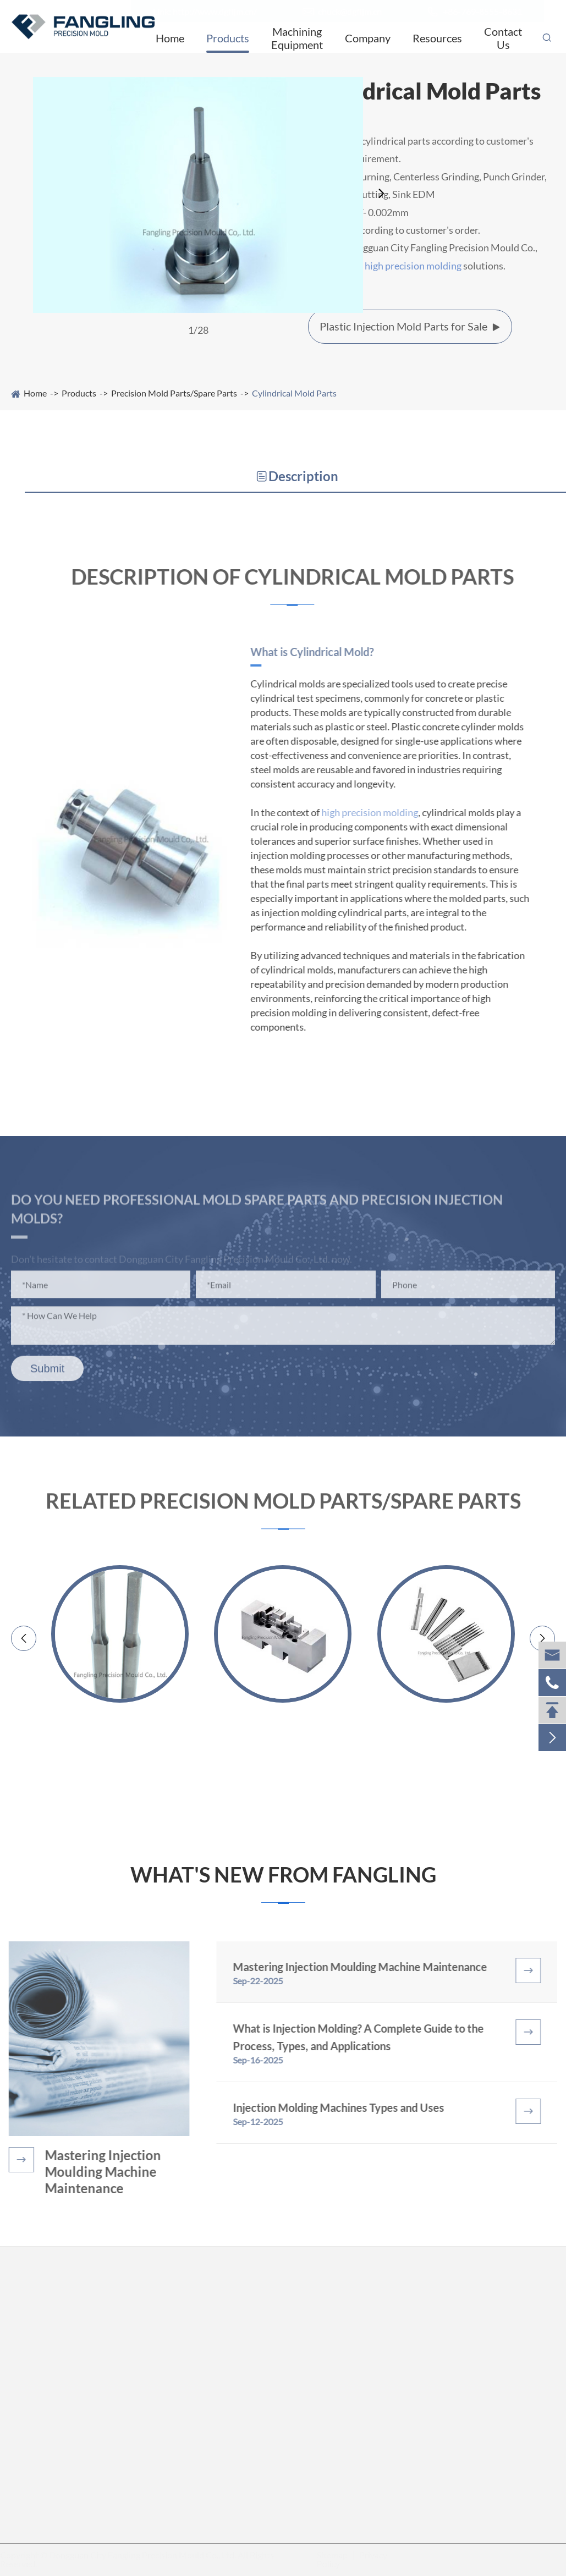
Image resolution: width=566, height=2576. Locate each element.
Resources (437, 38)
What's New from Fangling (283, 1874)
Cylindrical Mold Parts (294, 393)
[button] (382, 193)
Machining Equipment (297, 38)
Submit (47, 1375)
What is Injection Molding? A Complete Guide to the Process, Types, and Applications (364, 2037)
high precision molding (413, 266)
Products (227, 38)
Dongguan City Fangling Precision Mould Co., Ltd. (144, 2555)
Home (170, 38)
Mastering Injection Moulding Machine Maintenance (97, 2171)
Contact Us (503, 38)
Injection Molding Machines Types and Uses (344, 2107)
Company (368, 38)
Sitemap (329, 2555)
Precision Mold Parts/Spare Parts (174, 393)
